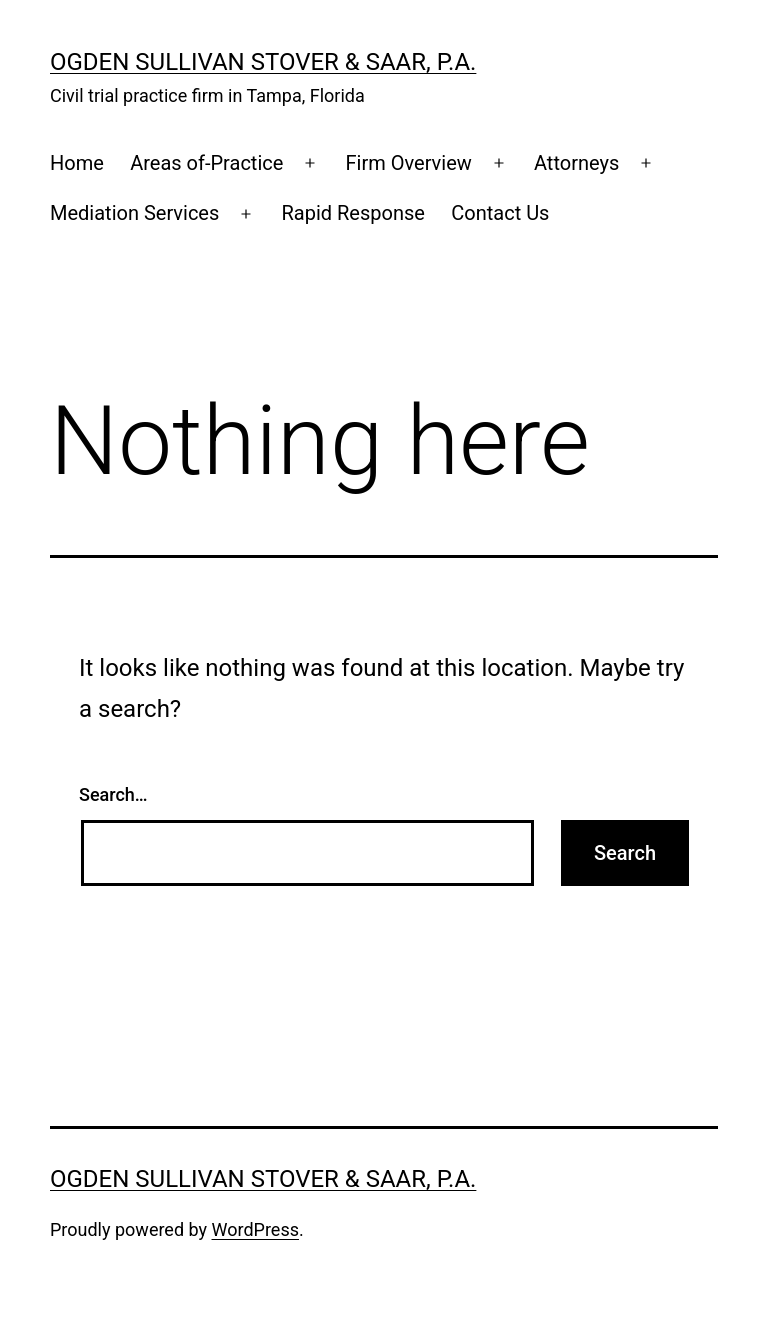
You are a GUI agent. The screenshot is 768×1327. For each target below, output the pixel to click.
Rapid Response (352, 213)
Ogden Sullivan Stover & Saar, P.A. (263, 62)
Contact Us (500, 213)
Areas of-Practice (206, 163)
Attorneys (576, 163)
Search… (113, 794)
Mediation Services (134, 213)
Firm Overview (409, 163)
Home (77, 163)
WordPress (255, 1229)
